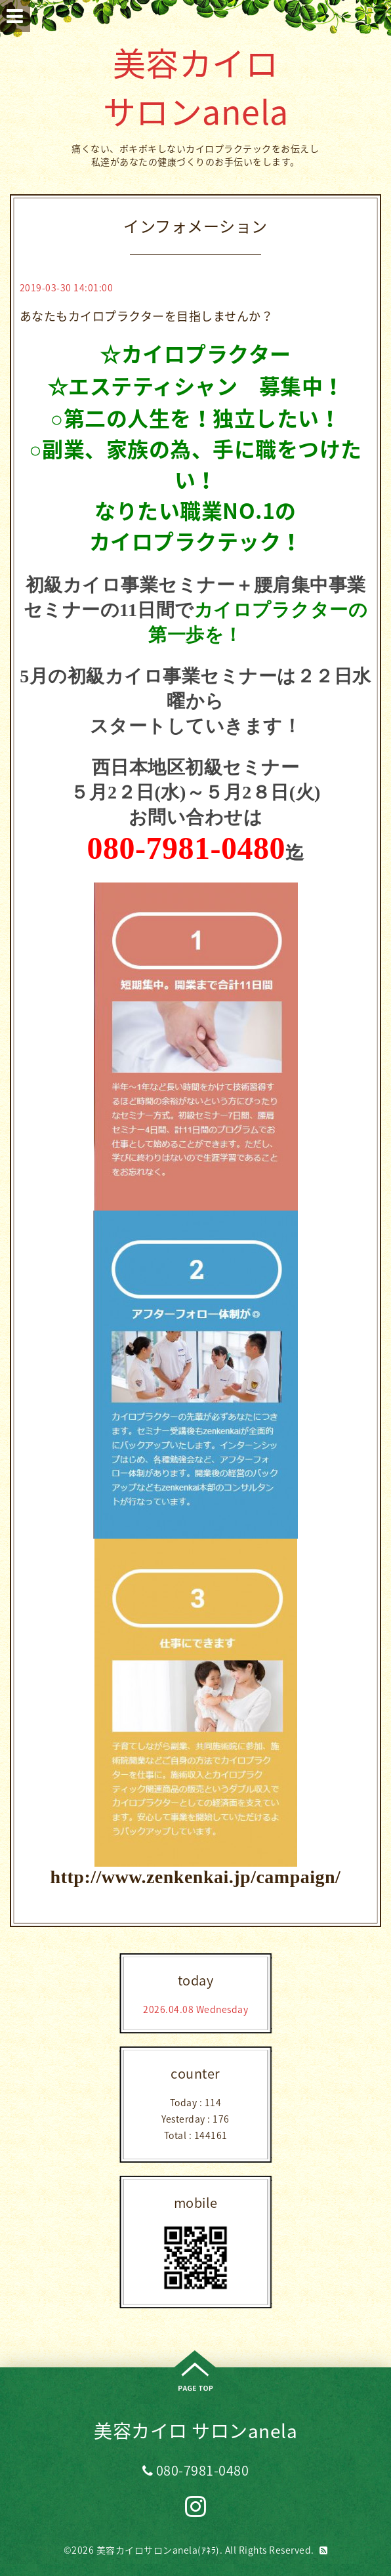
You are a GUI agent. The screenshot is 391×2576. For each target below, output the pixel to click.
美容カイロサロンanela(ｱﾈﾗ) (158, 2549)
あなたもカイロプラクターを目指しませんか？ (147, 316)
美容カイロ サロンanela (196, 86)
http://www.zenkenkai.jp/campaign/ (196, 1877)
